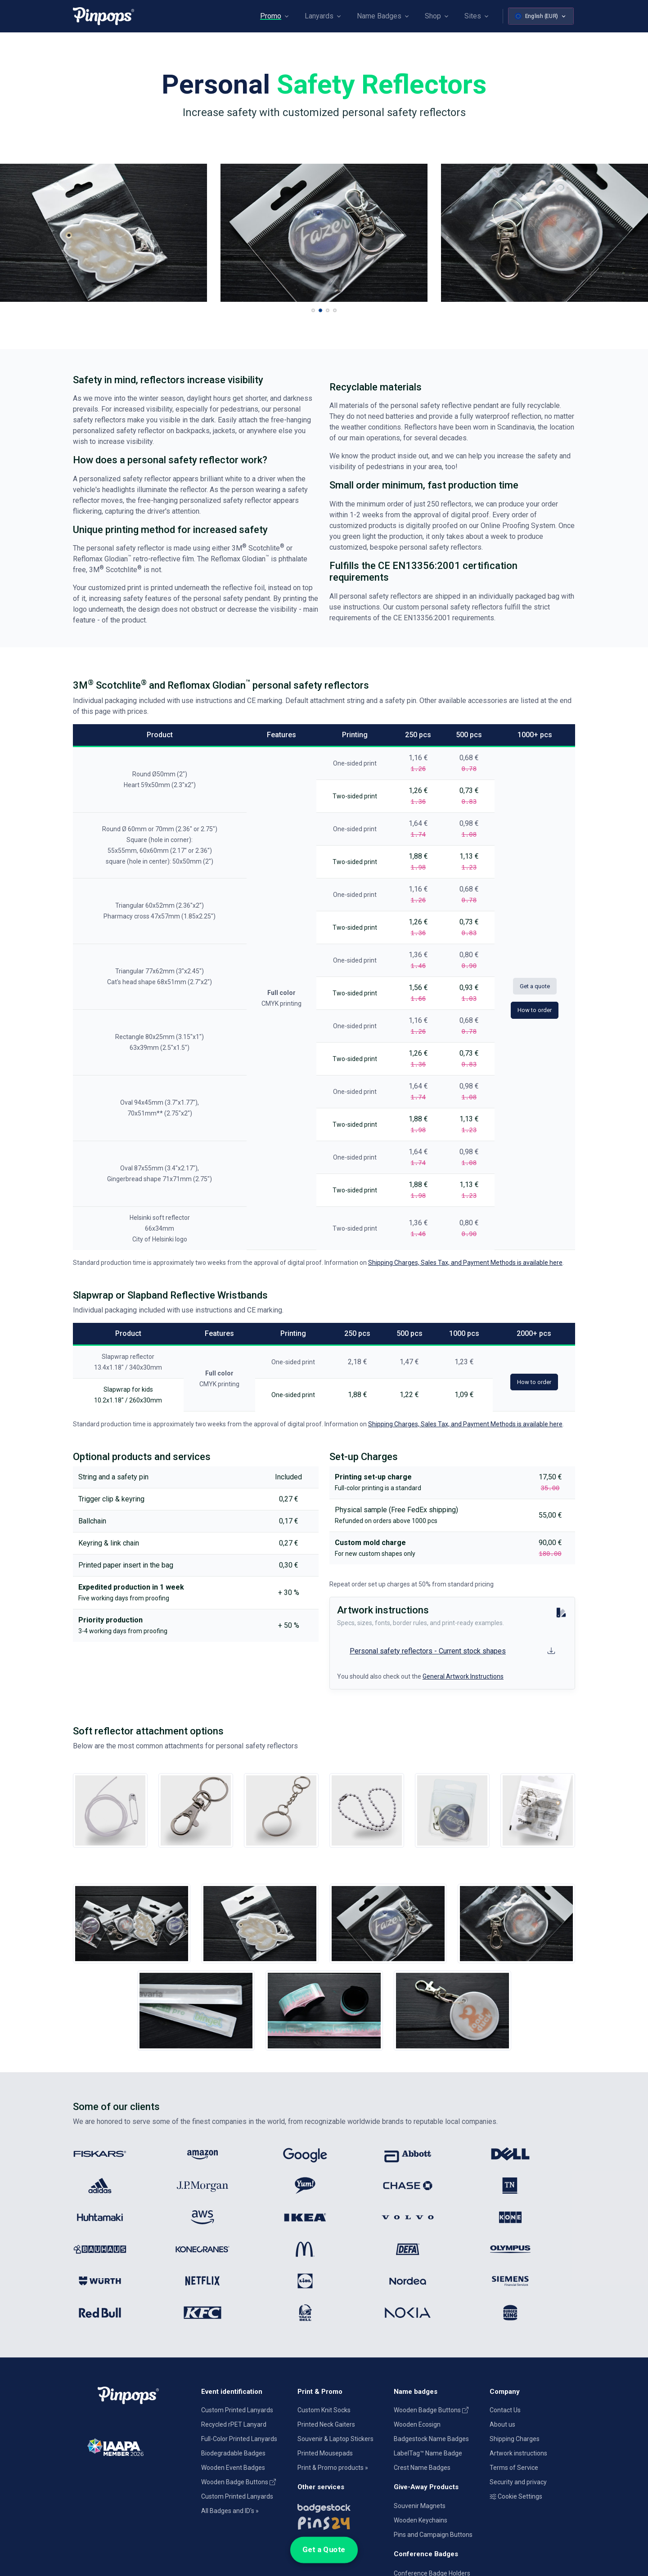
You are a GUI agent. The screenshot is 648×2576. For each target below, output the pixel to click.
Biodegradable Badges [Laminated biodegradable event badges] (233, 2453)
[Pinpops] (103, 16)
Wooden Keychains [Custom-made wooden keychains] (420, 2520)
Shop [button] (433, 16)
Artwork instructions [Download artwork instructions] (518, 2453)
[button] (313, 310)
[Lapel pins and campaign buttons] (340, 2522)
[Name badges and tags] (340, 2505)
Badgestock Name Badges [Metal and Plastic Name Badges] (431, 2438)
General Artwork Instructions (463, 1676)
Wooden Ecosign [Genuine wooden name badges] (417, 2424)
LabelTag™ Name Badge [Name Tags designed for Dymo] (428, 2453)
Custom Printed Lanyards (237, 2410)
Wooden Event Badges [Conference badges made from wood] (233, 2467)
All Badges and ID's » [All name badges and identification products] (230, 2510)
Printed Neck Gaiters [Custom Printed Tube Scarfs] (326, 2424)
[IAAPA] (131, 2446)
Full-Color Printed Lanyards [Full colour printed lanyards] (239, 2438)
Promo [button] (270, 16)
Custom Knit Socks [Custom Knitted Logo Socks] (324, 2410)
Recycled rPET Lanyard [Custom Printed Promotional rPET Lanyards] (233, 2424)
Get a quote (535, 986)
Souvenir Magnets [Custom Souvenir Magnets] (420, 2505)
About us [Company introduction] (502, 2424)
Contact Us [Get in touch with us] (505, 2410)
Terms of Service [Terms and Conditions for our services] (514, 2467)
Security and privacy (518, 2482)
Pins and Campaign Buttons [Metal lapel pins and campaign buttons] (433, 2534)
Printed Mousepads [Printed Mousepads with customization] (325, 2453)
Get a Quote (324, 2549)
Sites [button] (472, 16)
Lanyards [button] (319, 16)
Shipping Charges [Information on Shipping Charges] (515, 2438)
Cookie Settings (516, 2496)
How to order (535, 1010)
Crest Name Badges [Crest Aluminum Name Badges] (422, 2467)
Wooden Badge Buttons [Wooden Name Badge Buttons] (238, 2482)
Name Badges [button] (379, 16)
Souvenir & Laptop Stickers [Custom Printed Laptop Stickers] (335, 2438)
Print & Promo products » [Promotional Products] (332, 2467)
